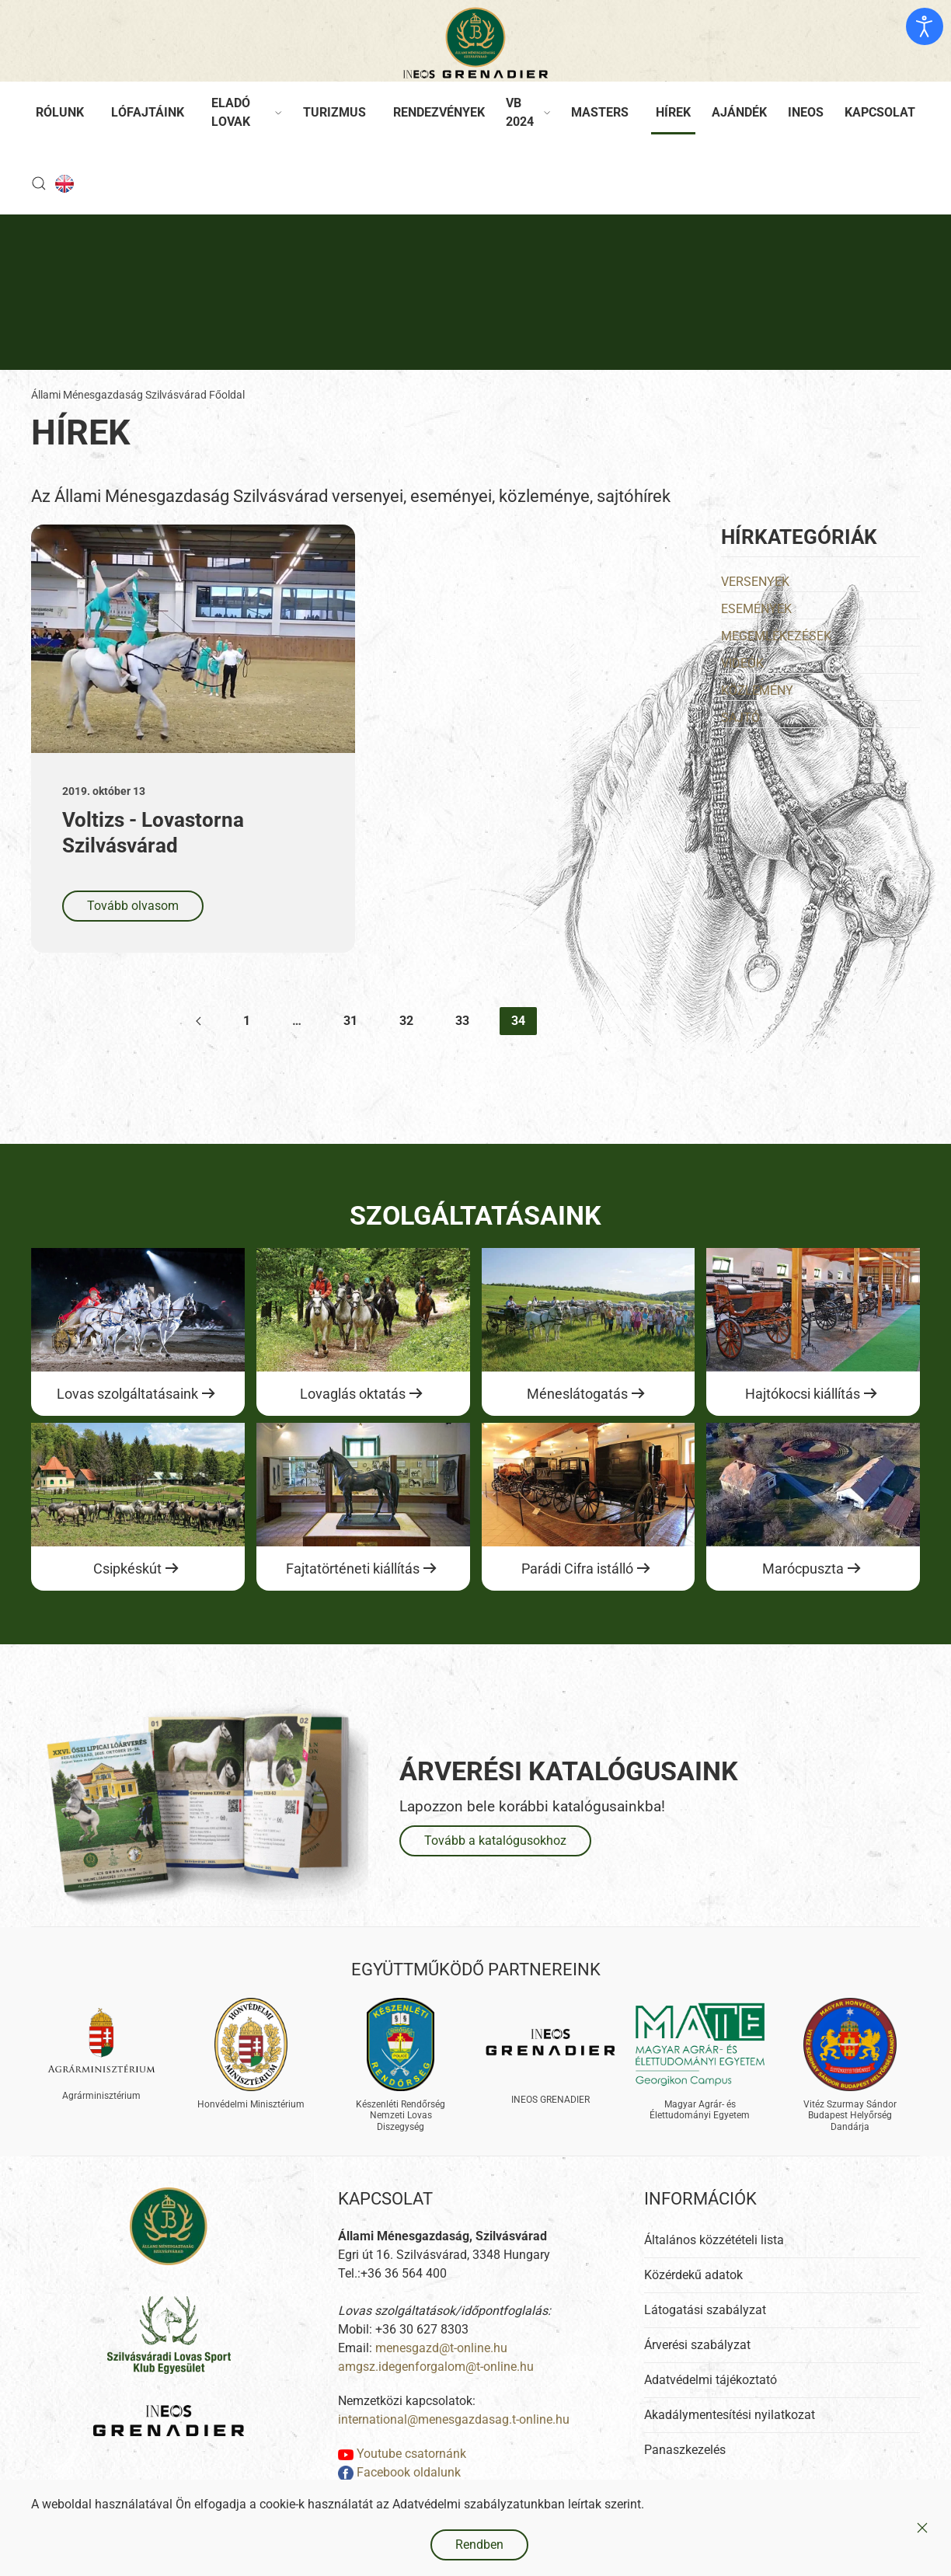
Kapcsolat (880, 112)
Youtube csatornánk (402, 2475)
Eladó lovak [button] (246, 112)
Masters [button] (600, 112)
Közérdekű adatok (693, 2296)
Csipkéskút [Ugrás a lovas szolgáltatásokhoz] (127, 1568)
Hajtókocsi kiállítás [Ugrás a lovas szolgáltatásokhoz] (802, 1394)
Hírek (673, 112)
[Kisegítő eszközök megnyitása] (924, 26)
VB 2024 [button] (528, 112)
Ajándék (739, 112)
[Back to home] (475, 43)
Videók (742, 663)
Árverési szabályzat (697, 2366)
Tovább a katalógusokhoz (495, 1840)
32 (406, 1020)
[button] (39, 183)
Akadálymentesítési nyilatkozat (729, 2436)
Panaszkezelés (685, 2471)
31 (350, 1020)
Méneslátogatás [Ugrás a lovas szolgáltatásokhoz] (577, 1394)
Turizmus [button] (334, 112)
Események (756, 608)
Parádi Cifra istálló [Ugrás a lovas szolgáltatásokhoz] (577, 1568)
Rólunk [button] (60, 112)
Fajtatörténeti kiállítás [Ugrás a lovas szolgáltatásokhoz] (353, 1568)
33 (462, 1020)
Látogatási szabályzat (705, 2331)
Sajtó (740, 717)
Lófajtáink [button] (147, 112)
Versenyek (755, 581)
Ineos (806, 112)
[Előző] (198, 1021)
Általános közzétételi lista (714, 2261)
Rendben (479, 2544)
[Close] (922, 2527)
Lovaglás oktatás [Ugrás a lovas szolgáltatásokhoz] (353, 1394)
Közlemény (757, 690)
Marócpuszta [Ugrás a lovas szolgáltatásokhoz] (803, 1568)
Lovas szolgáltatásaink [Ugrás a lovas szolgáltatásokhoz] (127, 1394)
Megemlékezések (776, 636)
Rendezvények (439, 112)
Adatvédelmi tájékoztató (710, 2401)
